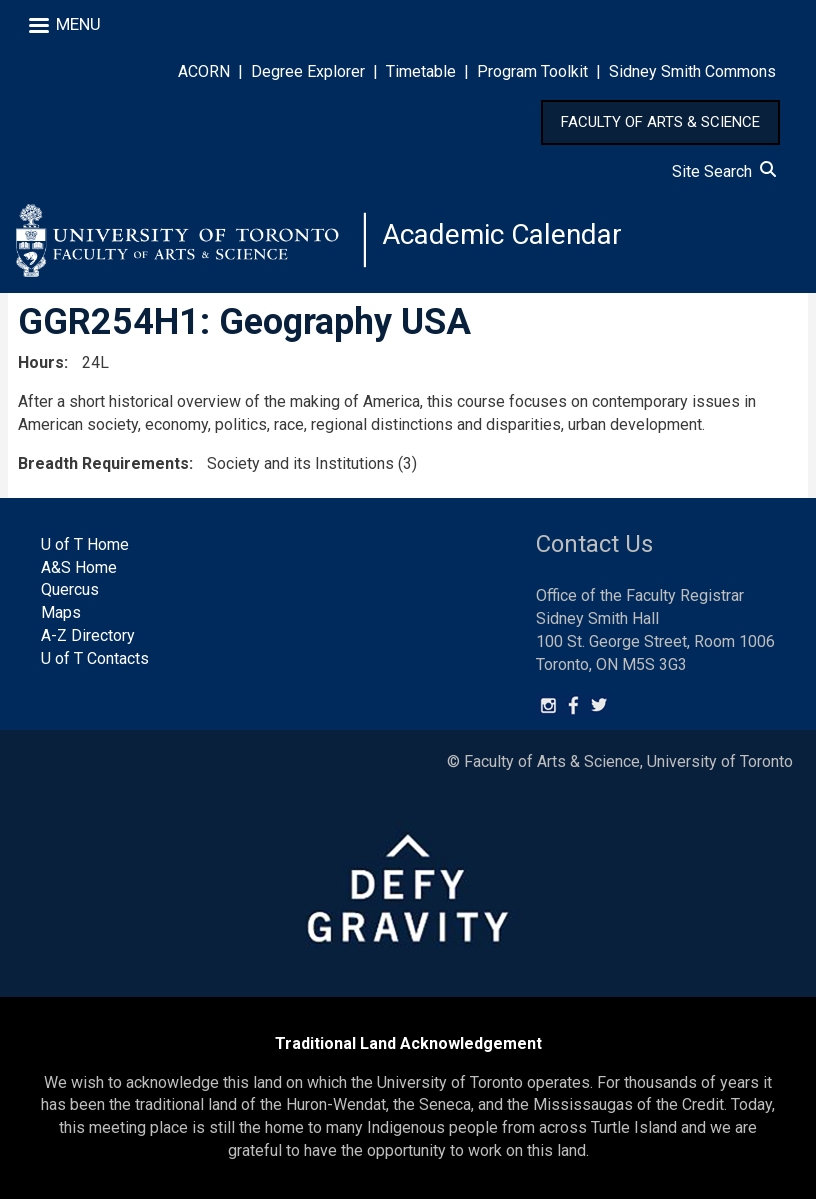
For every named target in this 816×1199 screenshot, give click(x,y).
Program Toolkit (532, 71)
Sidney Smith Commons (692, 71)
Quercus (70, 589)
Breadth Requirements (103, 463)
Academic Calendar (502, 234)
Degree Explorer (308, 71)
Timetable (421, 71)
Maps (61, 612)
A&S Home (79, 567)
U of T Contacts (95, 658)
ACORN (204, 71)
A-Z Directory (88, 635)
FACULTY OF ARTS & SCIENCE (660, 122)
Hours (41, 362)
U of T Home (85, 544)
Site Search (724, 171)
